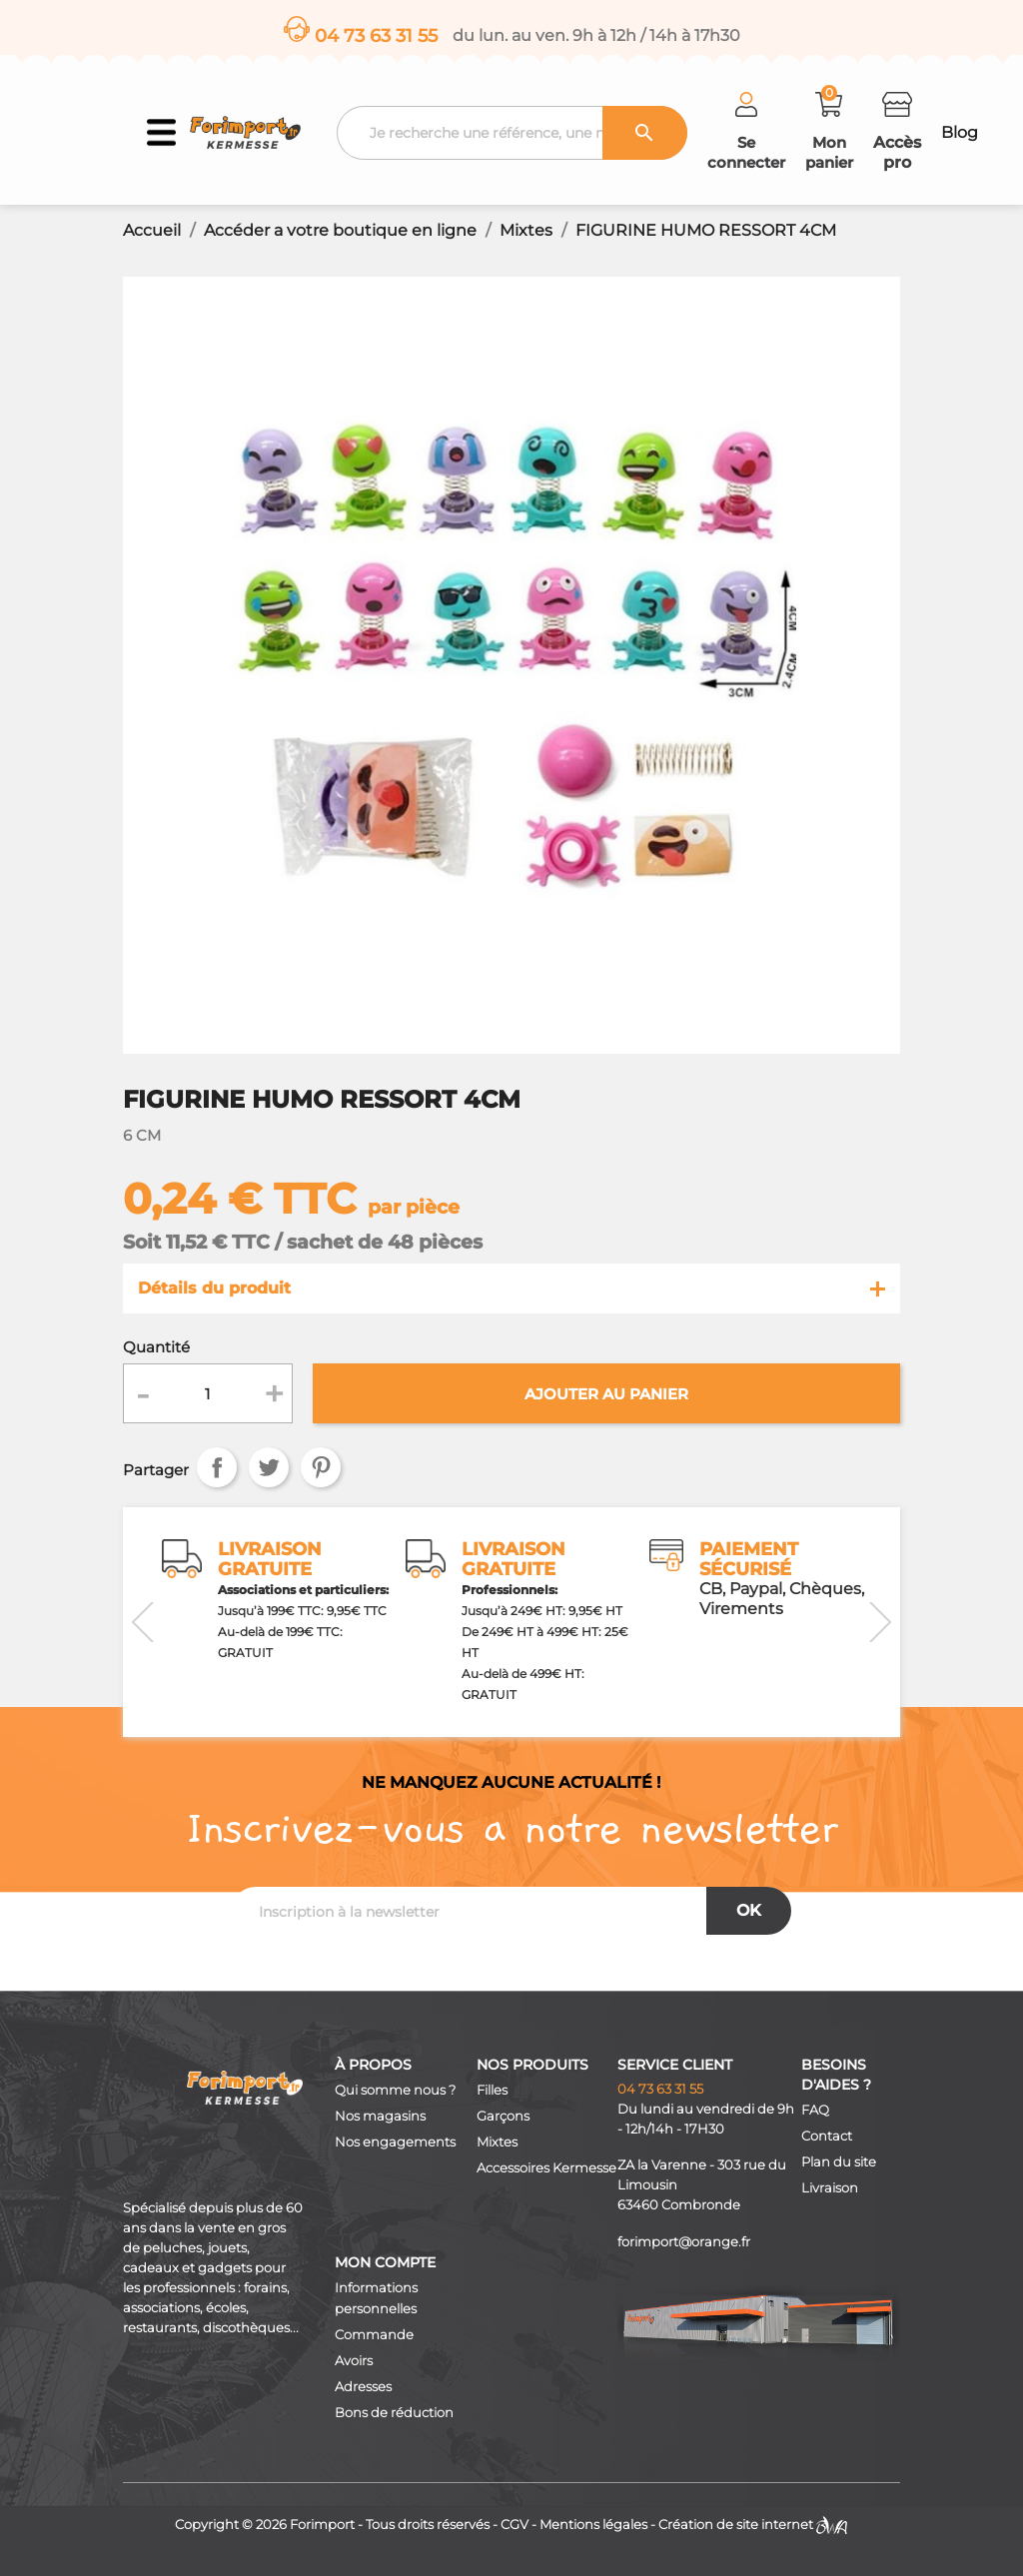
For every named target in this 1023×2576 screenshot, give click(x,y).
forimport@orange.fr (683, 2241)
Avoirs (354, 2360)
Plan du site (838, 2161)
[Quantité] (207, 1393)
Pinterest (321, 1467)
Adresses (363, 2386)
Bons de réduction (394, 2412)
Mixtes (497, 2142)
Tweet (269, 1467)
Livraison (829, 2187)
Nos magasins (380, 2116)
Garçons (503, 2116)
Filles (492, 2090)
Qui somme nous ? (395, 2090)
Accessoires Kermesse (546, 2167)
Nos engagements (395, 2142)
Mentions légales (593, 2524)
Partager (217, 1467)
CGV (514, 2524)
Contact (826, 2136)
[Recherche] (511, 133)
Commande (374, 2334)
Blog (959, 132)
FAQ (815, 2110)
